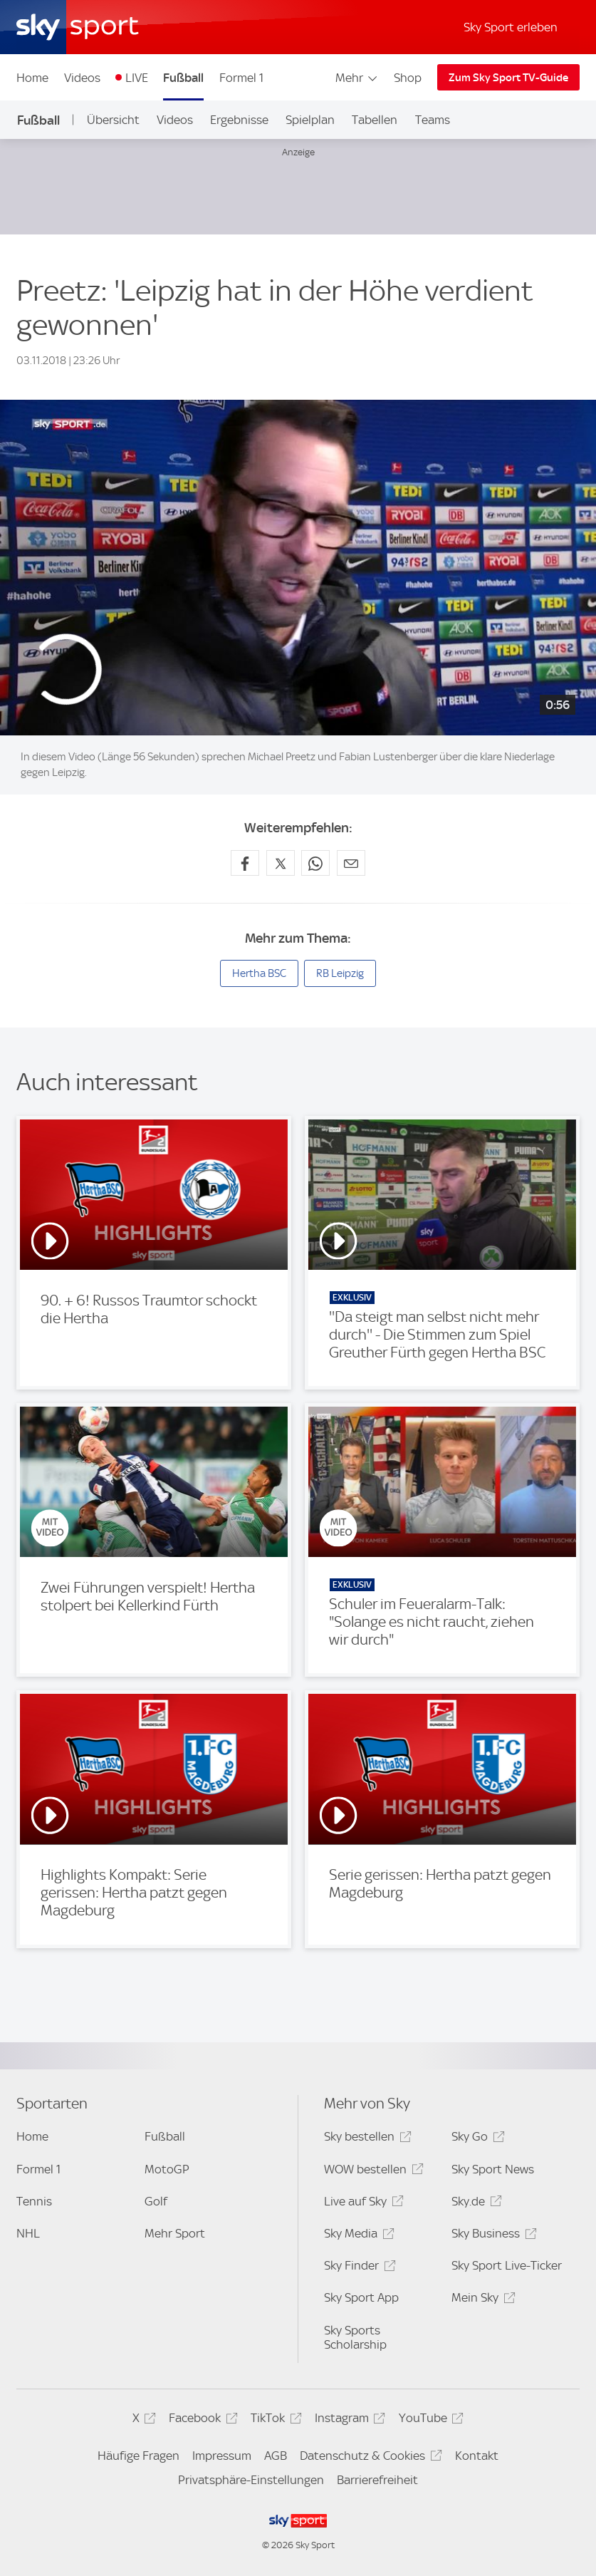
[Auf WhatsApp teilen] (315, 863)
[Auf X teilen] (280, 863)
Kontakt (476, 2455)
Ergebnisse (239, 120)
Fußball (183, 78)
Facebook (201, 2420)
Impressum (221, 2455)
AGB (275, 2455)
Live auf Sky (361, 2203)
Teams (432, 120)
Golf (156, 2201)
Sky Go (475, 2138)
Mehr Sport (175, 2233)
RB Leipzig (340, 973)
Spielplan (310, 120)
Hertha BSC (259, 973)
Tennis (34, 2201)
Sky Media (357, 2235)
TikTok (274, 2420)
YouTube (429, 2420)
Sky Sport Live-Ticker (506, 2265)
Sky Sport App (361, 2297)
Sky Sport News (492, 2169)
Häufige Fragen (138, 2455)
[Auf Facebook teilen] (245, 863)
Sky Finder (357, 2267)
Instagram (348, 2420)
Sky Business (491, 2235)
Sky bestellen (365, 2138)
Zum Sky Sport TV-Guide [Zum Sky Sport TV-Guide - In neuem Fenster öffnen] (508, 77)
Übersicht (113, 120)
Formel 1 (241, 78)
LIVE (136, 78)
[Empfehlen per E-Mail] (351, 863)
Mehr (357, 78)
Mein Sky (481, 2299)
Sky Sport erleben (511, 27)
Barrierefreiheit (377, 2480)
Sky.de (474, 2203)
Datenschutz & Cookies (368, 2458)
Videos (82, 78)
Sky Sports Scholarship (355, 2337)
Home (32, 78)
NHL (28, 2233)
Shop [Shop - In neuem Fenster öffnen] (408, 78)
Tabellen (374, 120)
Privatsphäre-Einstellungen (251, 2480)
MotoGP (167, 2169)
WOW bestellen (371, 2171)
